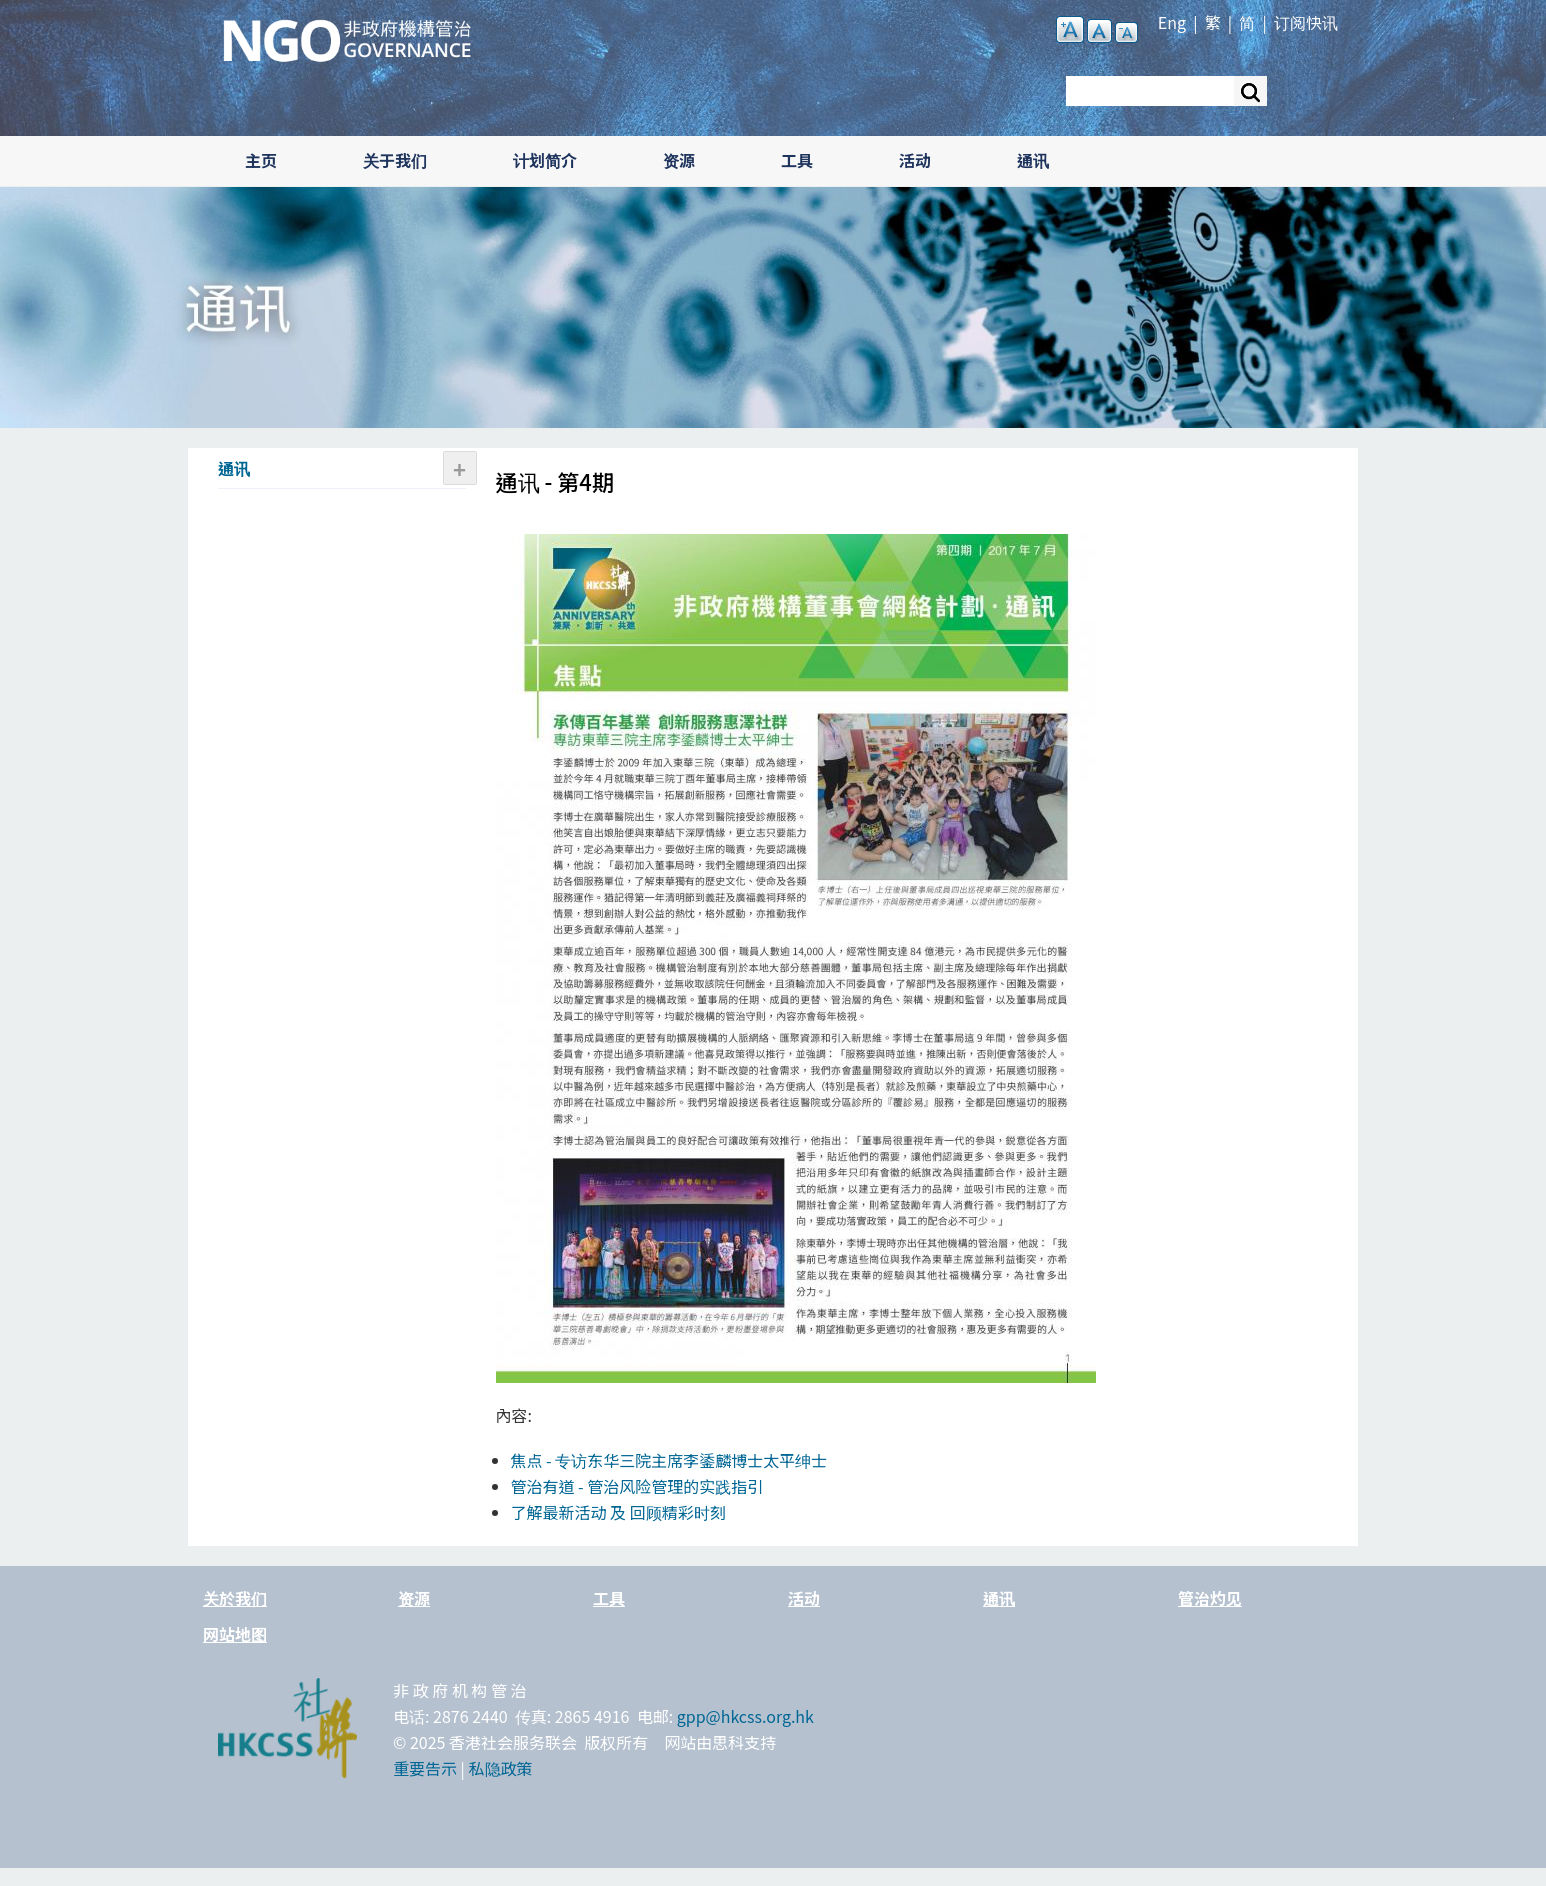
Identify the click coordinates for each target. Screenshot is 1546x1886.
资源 (679, 160)
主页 (261, 160)
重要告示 (425, 1768)
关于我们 (395, 160)
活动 (915, 160)
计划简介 (545, 160)
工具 (797, 160)
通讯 (1033, 160)
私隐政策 (501, 1768)
